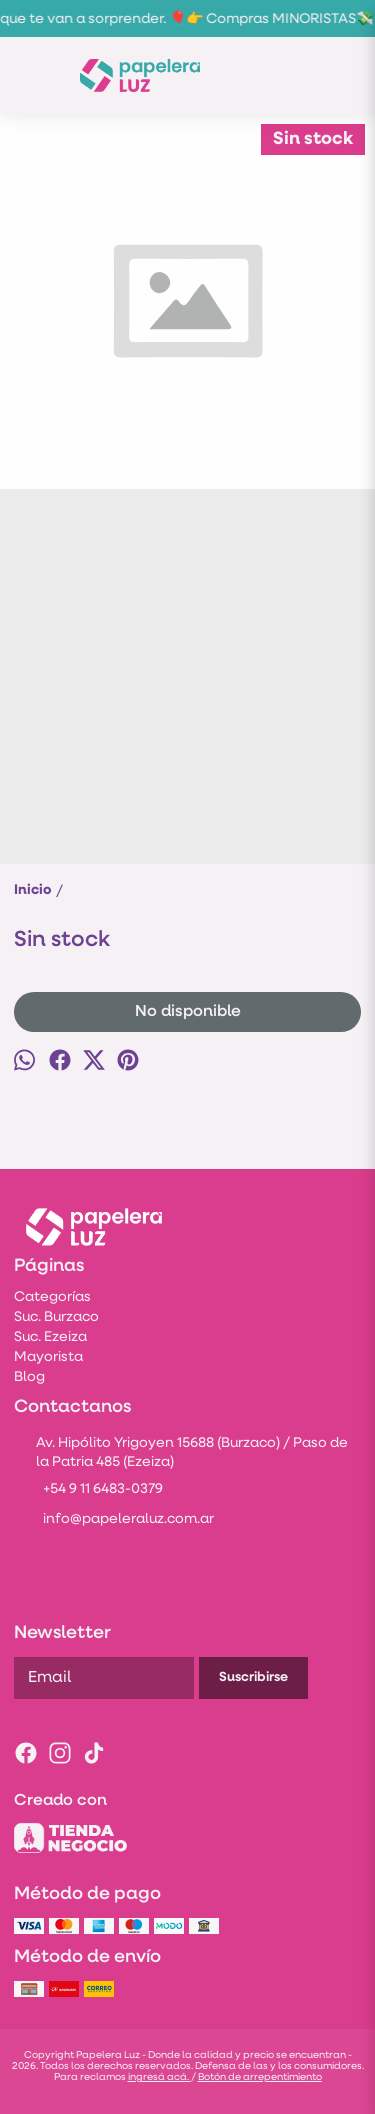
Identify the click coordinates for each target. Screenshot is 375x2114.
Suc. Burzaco (56, 1317)
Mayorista (48, 1357)
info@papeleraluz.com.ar (114, 1521)
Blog (29, 1377)
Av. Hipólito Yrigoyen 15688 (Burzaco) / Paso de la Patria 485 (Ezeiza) (181, 1453)
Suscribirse (253, 1677)
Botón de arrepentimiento (260, 2077)
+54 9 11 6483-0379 (88, 1491)
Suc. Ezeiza (50, 1337)
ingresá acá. (159, 2077)
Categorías (52, 1297)
